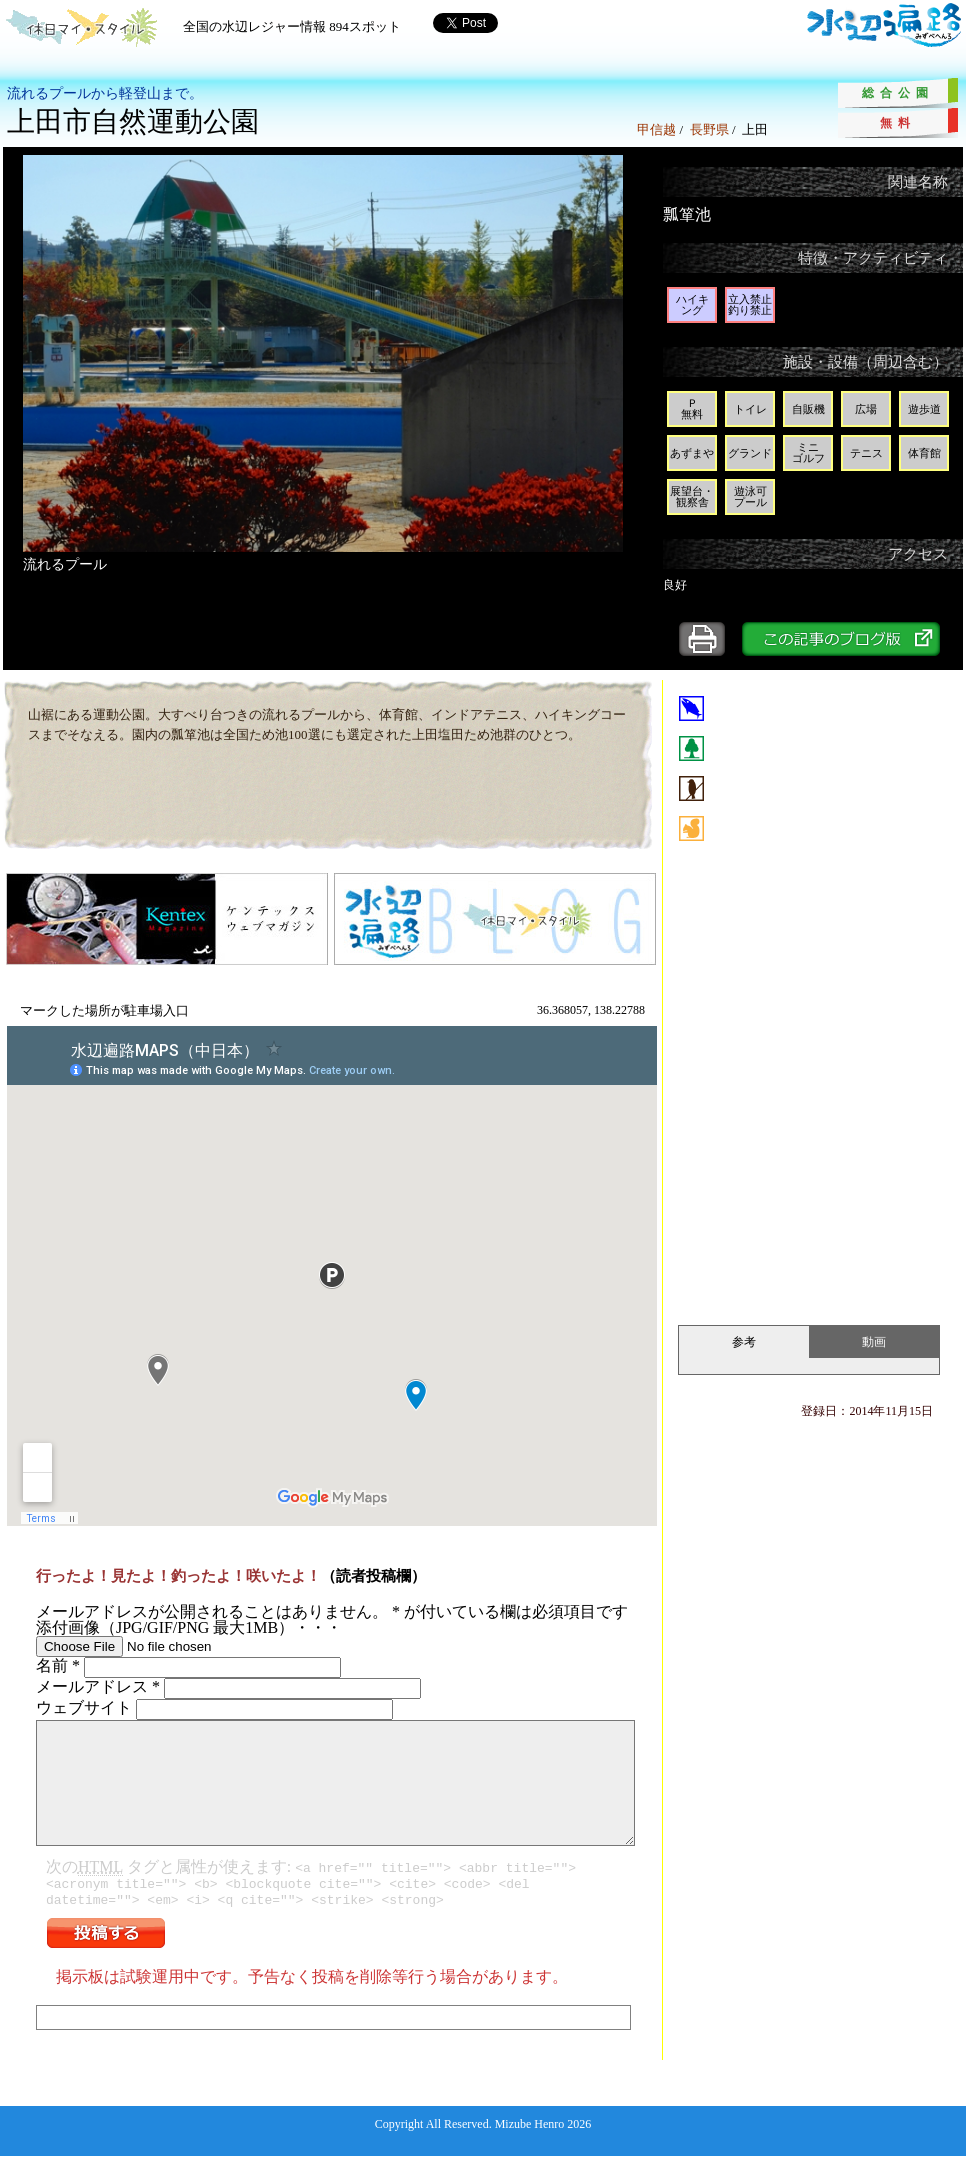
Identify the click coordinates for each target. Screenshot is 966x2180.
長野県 (709, 129)
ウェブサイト (84, 1707)
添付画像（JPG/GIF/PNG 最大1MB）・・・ (189, 1627)
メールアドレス (98, 1686)
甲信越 (656, 129)
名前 (58, 1665)
